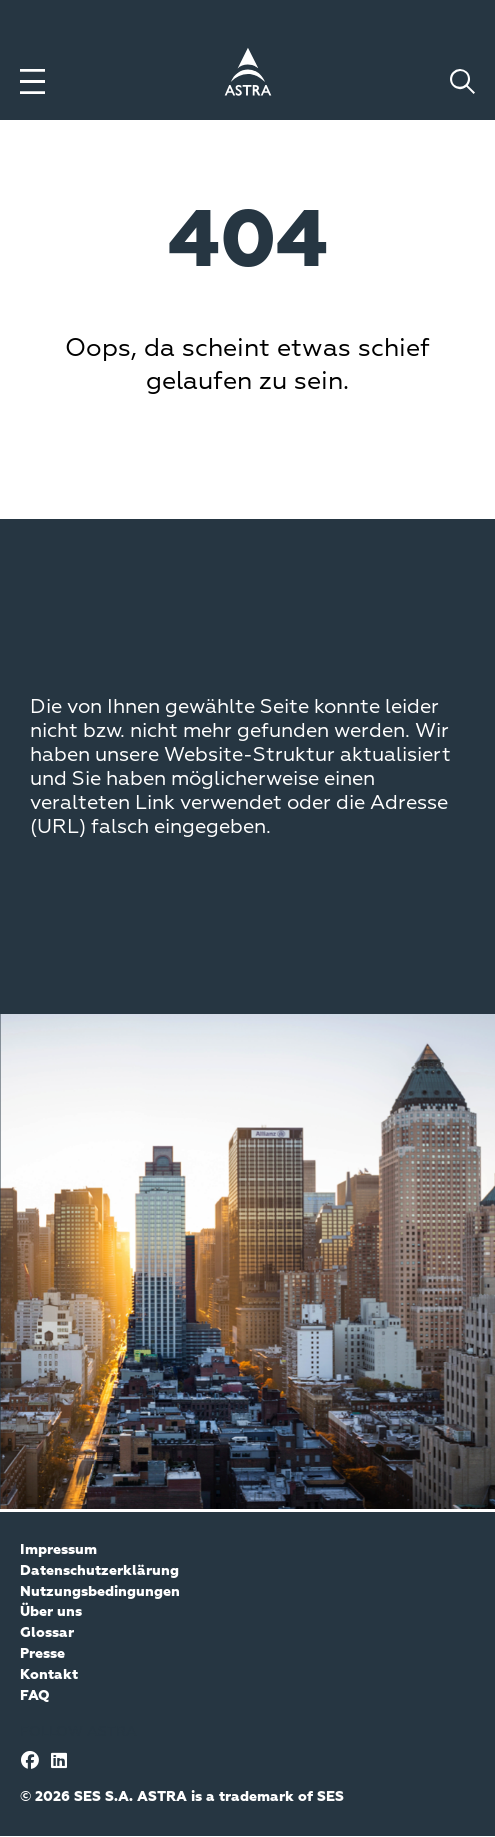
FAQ (35, 1696)
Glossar (47, 1633)
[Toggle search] (462, 81)
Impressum (58, 1550)
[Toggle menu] (32, 81)
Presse (42, 1654)
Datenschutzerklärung (99, 1571)
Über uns (51, 1612)
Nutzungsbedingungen (100, 1592)
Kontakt (49, 1675)
